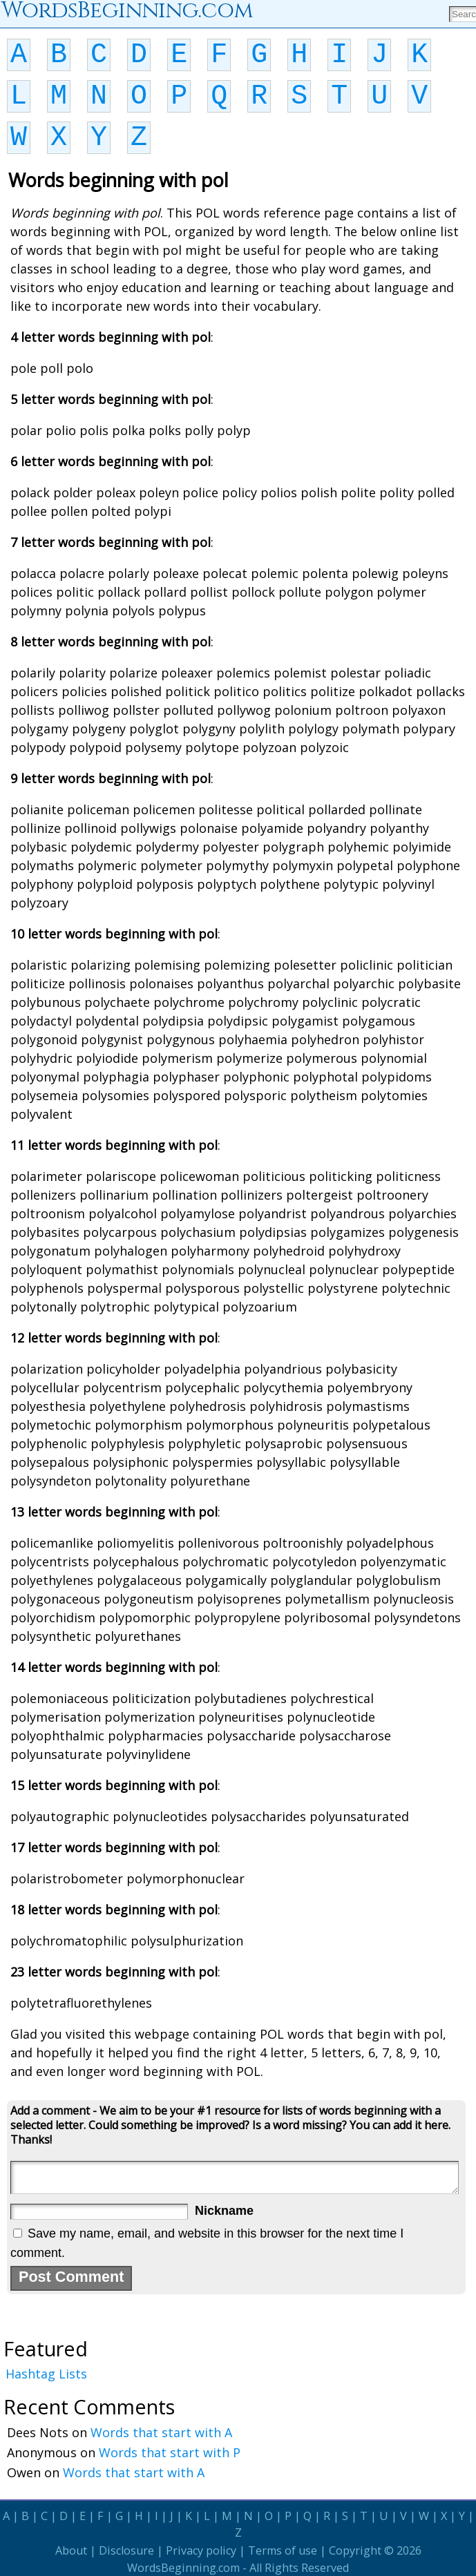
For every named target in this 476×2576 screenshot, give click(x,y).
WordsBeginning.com (183, 2567)
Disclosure (126, 2550)
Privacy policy (201, 2550)
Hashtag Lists (46, 2373)
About (71, 2550)
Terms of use (282, 2550)
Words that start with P (169, 2452)
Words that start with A (161, 2432)
